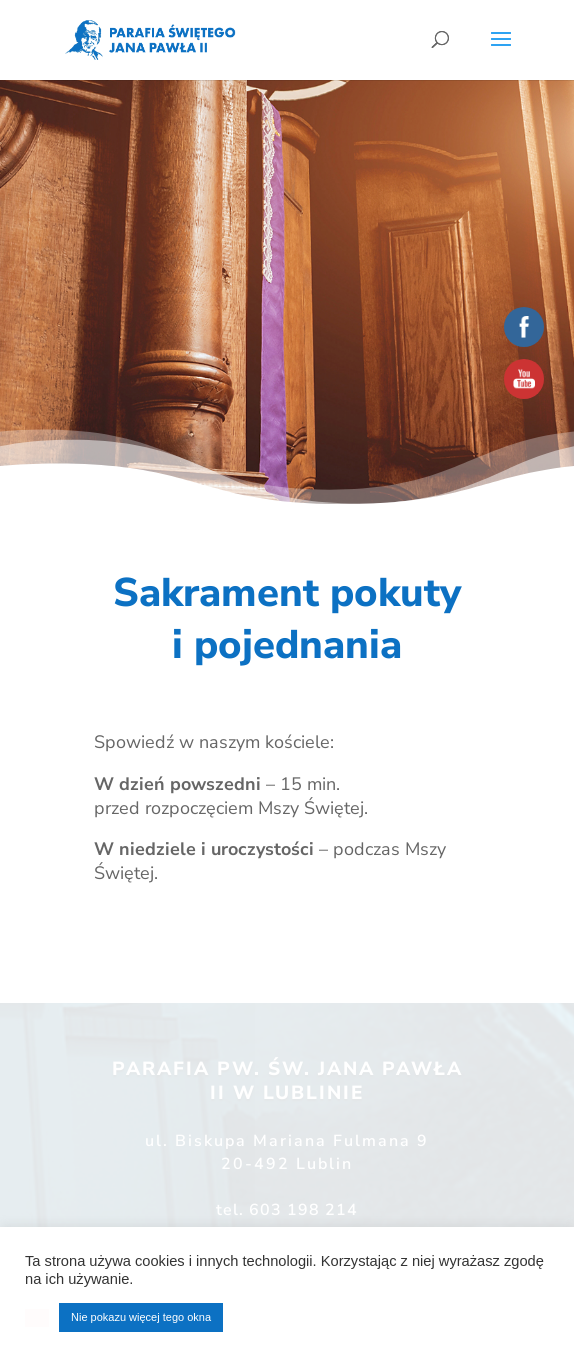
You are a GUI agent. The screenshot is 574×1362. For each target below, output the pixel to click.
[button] (37, 1318)
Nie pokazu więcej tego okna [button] (141, 1317)
